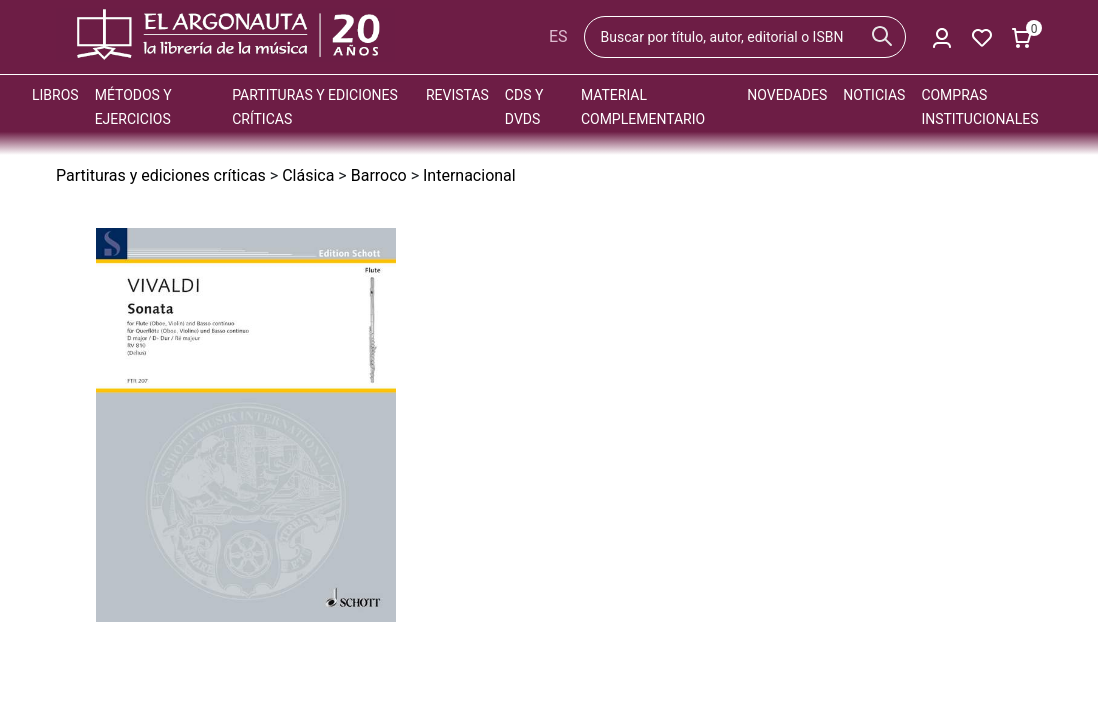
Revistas (457, 95)
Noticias (874, 95)
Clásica (308, 175)
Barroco (379, 175)
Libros (55, 95)
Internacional (469, 175)
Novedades (787, 95)
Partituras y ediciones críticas (161, 175)
